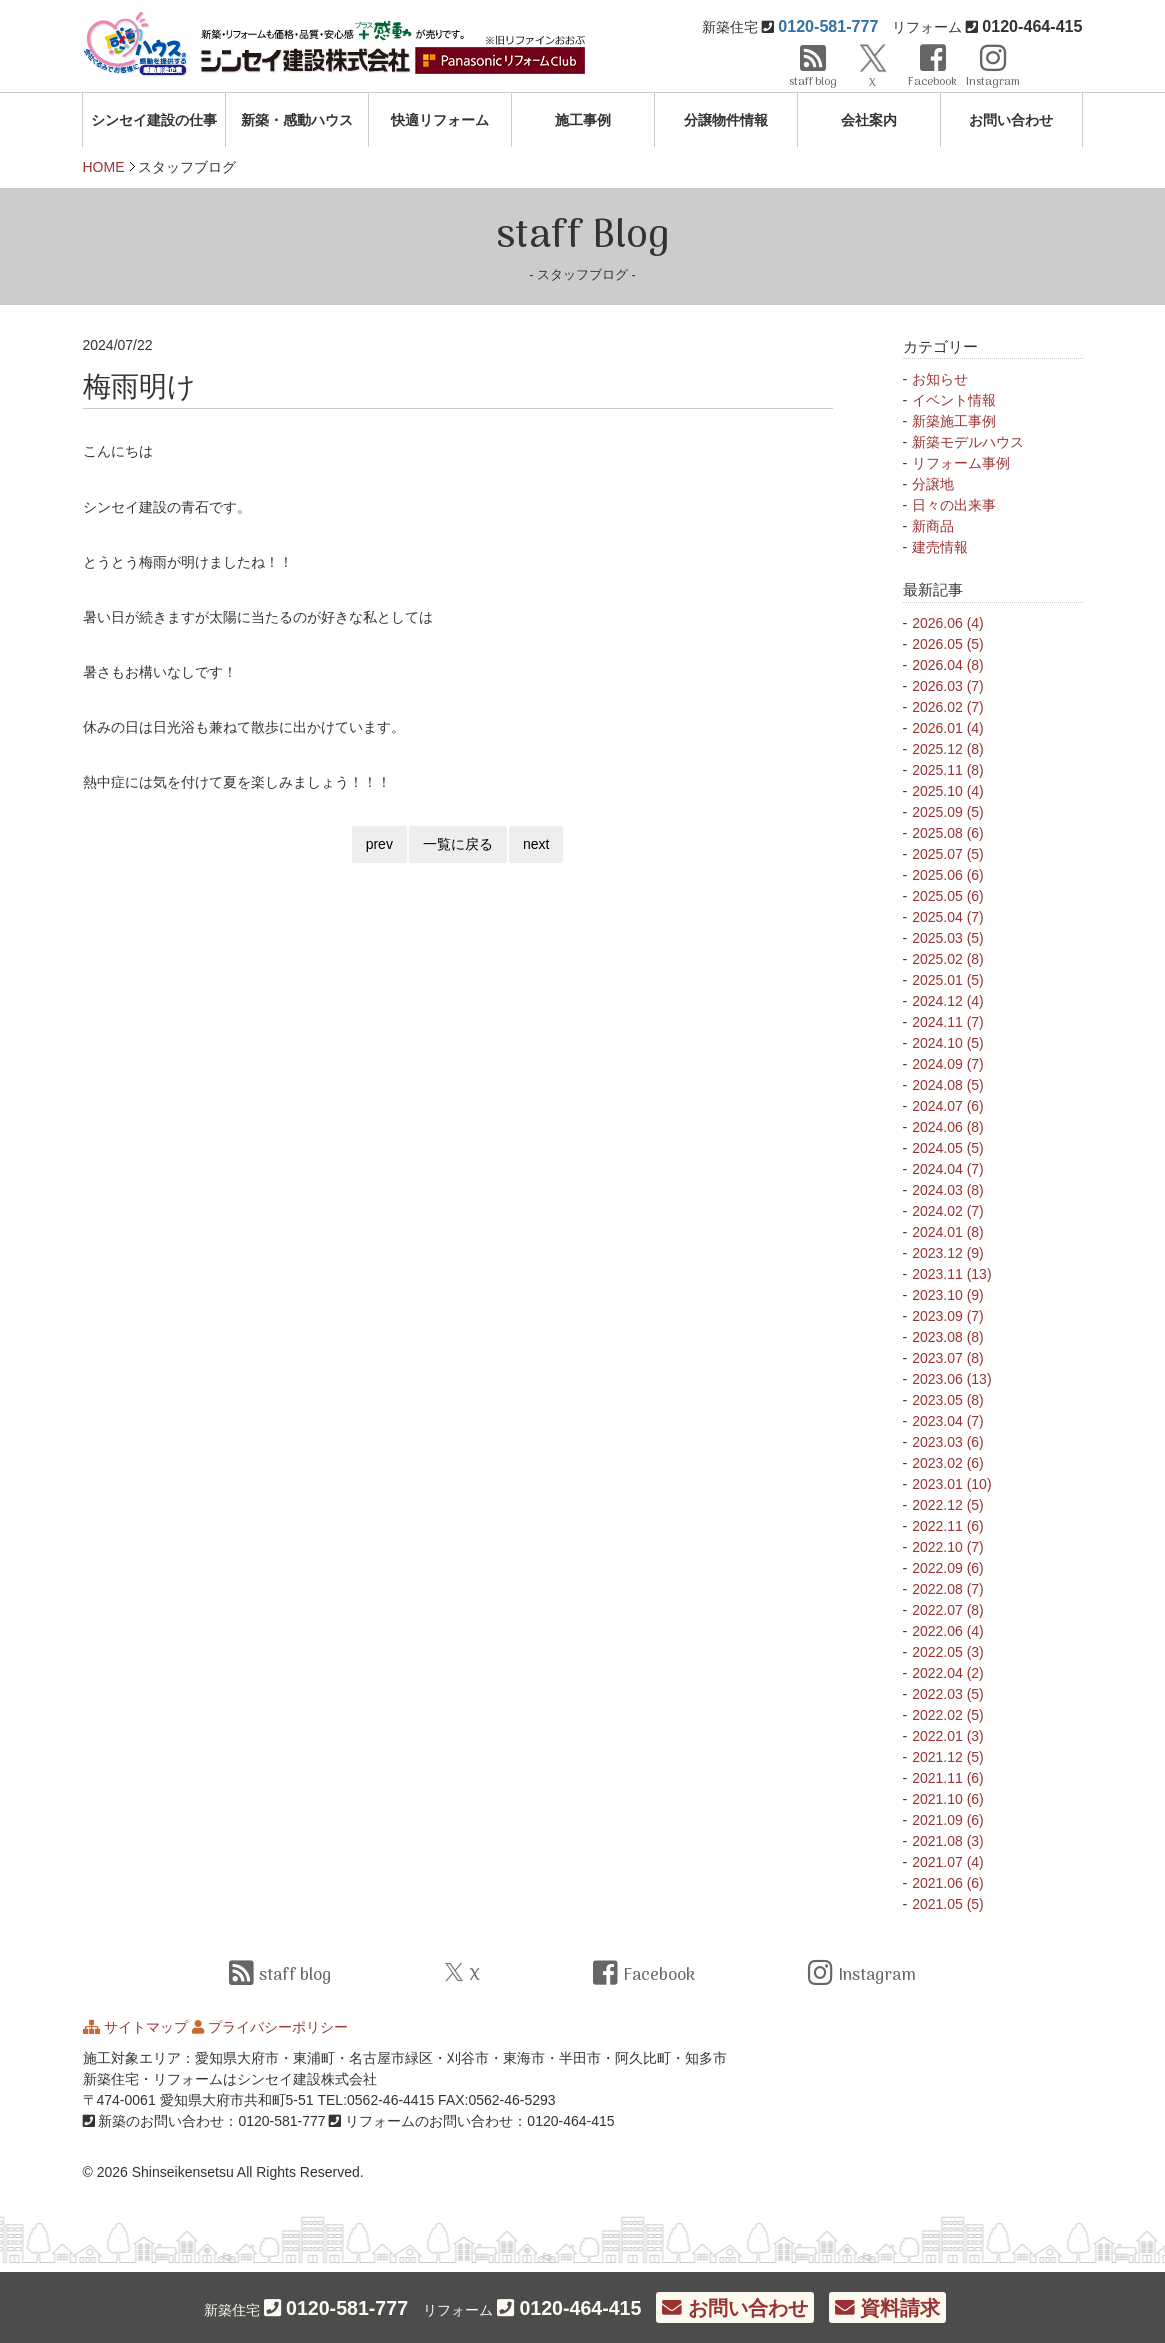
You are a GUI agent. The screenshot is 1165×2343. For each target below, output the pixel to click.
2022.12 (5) (948, 1505)
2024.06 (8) (948, 1127)
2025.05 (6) (948, 896)
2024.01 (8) (948, 1232)
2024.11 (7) (948, 1022)
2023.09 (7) (948, 1316)
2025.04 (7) (948, 917)
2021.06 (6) (948, 1883)
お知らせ (940, 379)
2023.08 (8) (948, 1337)
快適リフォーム (440, 120)
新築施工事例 (954, 421)
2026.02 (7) (948, 707)
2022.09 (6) (948, 1568)
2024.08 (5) (948, 1085)
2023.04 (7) (948, 1421)
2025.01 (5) (948, 980)
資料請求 (887, 2308)
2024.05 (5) (948, 1148)
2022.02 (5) (948, 1715)
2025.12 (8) (948, 749)
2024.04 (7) (948, 1169)
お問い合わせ (1011, 120)
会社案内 (869, 120)
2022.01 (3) (948, 1736)
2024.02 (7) (948, 1211)
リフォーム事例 (961, 463)
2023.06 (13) (951, 1379)
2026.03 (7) (948, 686)
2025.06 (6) (948, 875)
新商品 (933, 526)
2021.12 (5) (948, 1757)
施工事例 (583, 120)
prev (379, 844)
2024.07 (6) (948, 1106)
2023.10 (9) (948, 1295)
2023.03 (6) (948, 1442)
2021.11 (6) (948, 1778)
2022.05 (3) (948, 1652)
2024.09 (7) (948, 1064)
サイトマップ (146, 2027)
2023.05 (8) (948, 1400)
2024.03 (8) (948, 1190)
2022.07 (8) (948, 1610)
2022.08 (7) (948, 1589)
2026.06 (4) (948, 623)
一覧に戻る (458, 844)
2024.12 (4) (948, 1001)
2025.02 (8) (948, 959)
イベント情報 (954, 400)
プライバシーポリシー (278, 2027)
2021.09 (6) (948, 1820)
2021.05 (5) (948, 1904)
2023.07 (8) (948, 1358)
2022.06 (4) (948, 1631)
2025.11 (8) (948, 770)
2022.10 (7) (948, 1547)
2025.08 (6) (948, 833)
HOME (104, 167)
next (536, 844)
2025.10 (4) (948, 791)
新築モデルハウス (968, 442)
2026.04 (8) (948, 665)
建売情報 (940, 547)
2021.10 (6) (948, 1799)
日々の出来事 (954, 505)
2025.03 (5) (948, 938)
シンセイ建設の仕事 (154, 120)
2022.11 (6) (948, 1526)
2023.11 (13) (951, 1274)
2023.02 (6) (948, 1463)
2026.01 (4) (948, 728)
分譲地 (933, 484)
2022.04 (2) (948, 1673)
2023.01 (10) (951, 1484)
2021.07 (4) (948, 1862)
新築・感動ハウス (297, 120)
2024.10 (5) (948, 1043)
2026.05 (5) (948, 644)
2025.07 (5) (948, 854)
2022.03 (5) (948, 1694)
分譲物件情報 (726, 120)
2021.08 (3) (948, 1841)
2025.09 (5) (948, 812)
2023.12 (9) (948, 1253)
